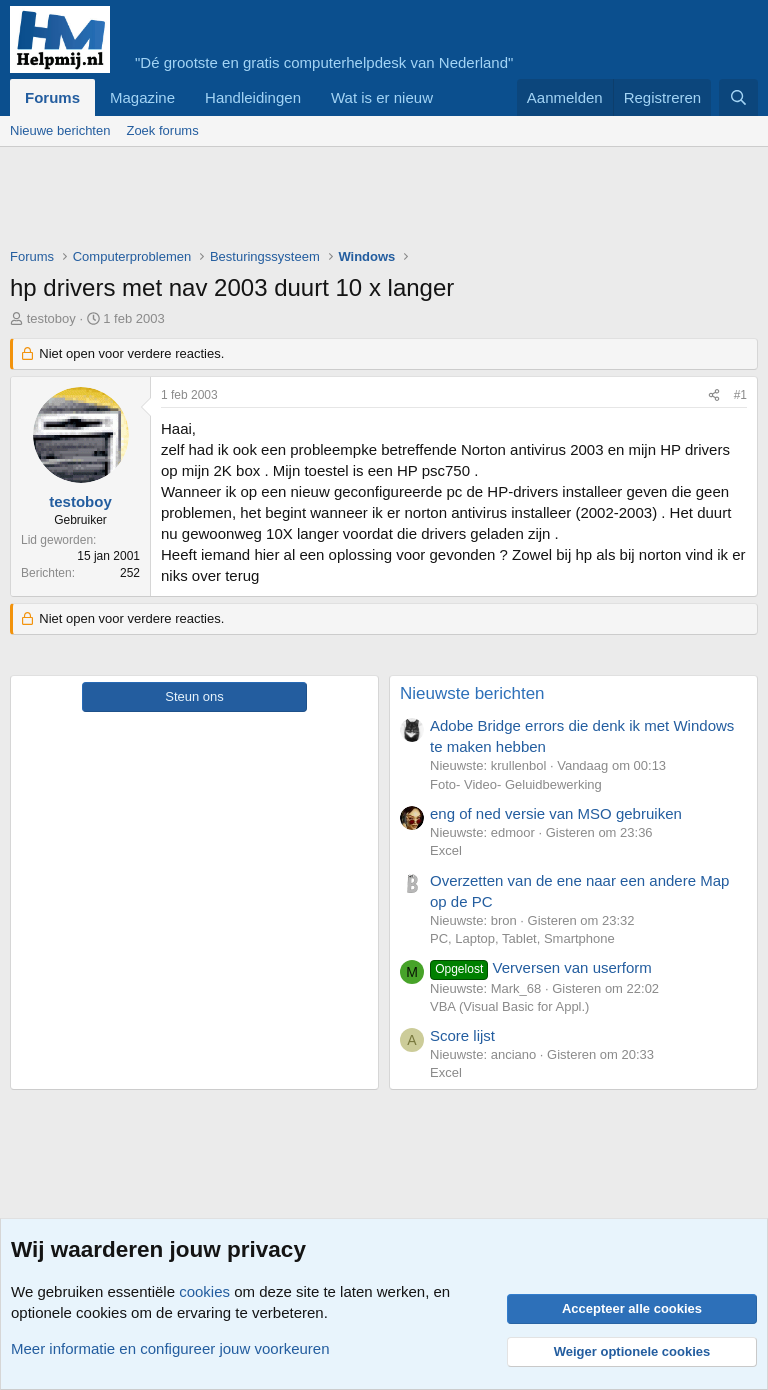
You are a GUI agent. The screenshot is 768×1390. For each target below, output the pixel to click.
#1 (740, 395)
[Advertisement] (374, 202)
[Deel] (714, 395)
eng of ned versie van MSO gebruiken (556, 813)
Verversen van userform (541, 967)
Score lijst (462, 1035)
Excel (446, 850)
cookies (204, 1291)
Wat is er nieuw (382, 97)
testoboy (51, 318)
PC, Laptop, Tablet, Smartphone (522, 938)
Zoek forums (162, 130)
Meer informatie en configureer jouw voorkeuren (170, 1348)
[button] (449, 97)
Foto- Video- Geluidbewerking (516, 784)
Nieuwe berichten (60, 130)
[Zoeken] (738, 97)
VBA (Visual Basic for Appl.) (509, 1006)
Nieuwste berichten (472, 693)
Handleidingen (253, 97)
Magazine (142, 97)
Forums (52, 97)
